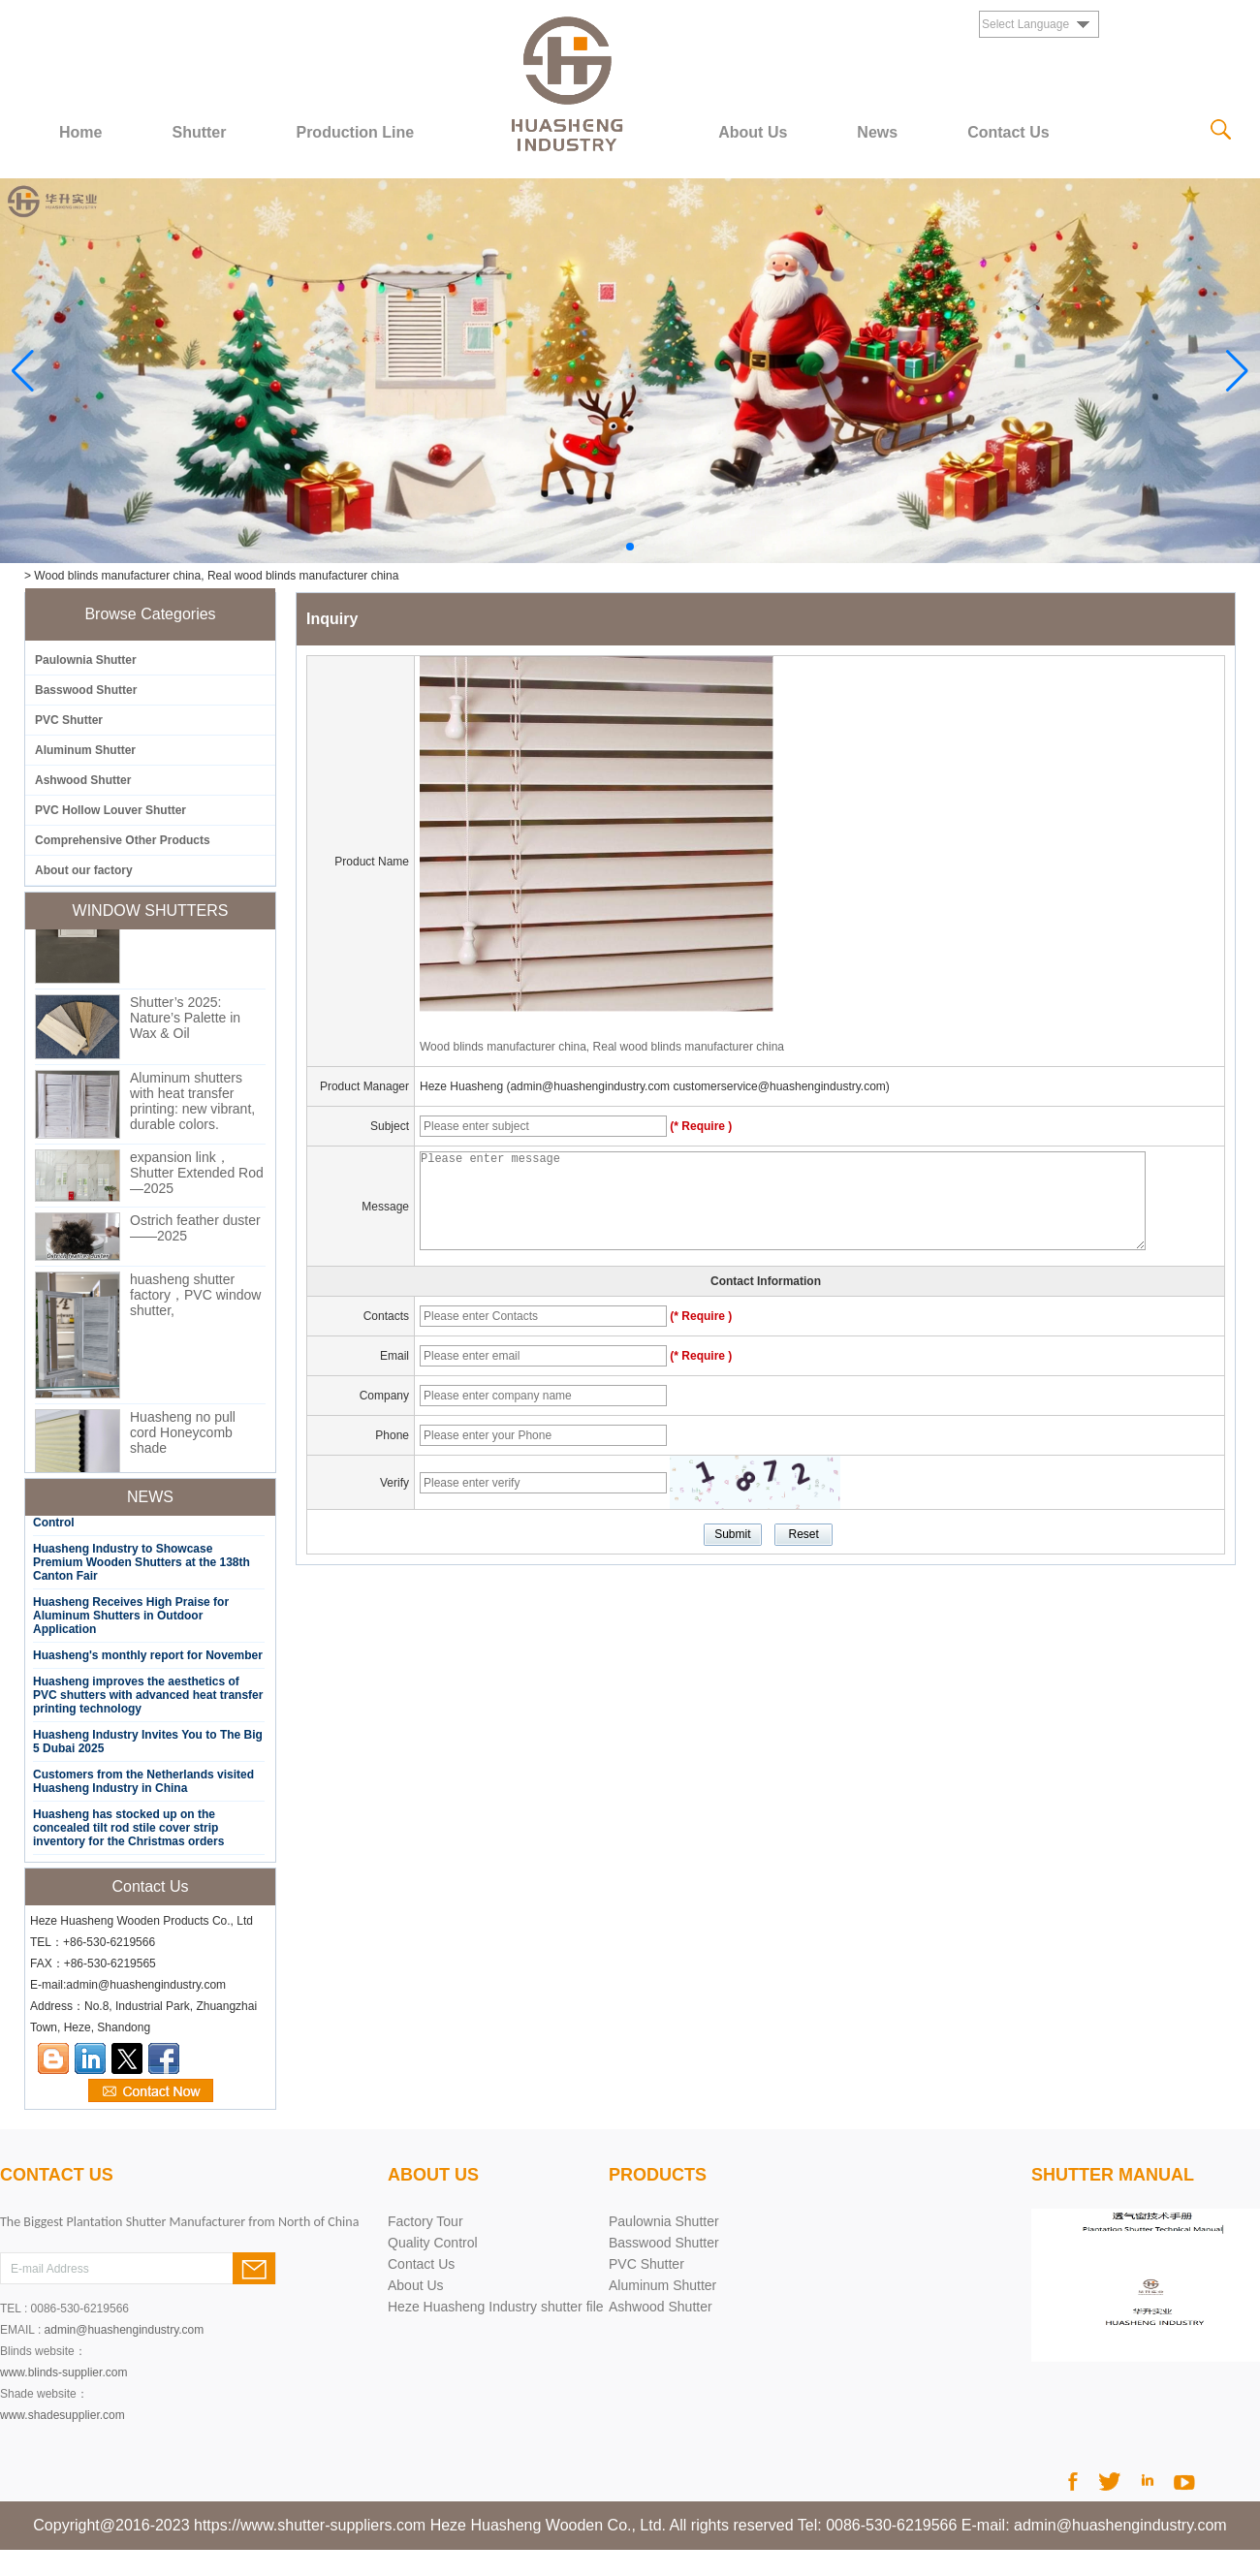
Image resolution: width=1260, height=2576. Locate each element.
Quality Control (433, 2242)
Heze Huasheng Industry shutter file (496, 2306)
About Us (752, 132)
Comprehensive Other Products (122, 840)
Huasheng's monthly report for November (148, 1659)
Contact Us (1008, 132)
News (877, 132)
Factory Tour (425, 2221)
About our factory (84, 870)
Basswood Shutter (86, 690)
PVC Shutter (69, 720)
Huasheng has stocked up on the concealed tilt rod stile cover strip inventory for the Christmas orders (128, 1831)
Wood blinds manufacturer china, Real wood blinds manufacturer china (602, 1046)
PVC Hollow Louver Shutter (110, 810)
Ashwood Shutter (83, 780)
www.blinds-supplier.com (63, 2372)
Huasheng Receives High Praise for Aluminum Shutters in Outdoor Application (131, 1619)
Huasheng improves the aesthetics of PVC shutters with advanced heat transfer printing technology (148, 1699)
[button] (630, 546)
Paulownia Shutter (86, 660)
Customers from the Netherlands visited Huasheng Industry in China (143, 1785)
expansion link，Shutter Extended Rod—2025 (197, 1177)
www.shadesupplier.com (62, 2415)
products (658, 2174)
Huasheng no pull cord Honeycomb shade (183, 1437)
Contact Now (150, 2091)
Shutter (199, 132)
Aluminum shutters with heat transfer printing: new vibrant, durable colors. (192, 1106)
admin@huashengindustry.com (125, 2330)
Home (80, 132)
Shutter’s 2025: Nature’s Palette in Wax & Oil (185, 1022)
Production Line (355, 132)
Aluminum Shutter (85, 750)
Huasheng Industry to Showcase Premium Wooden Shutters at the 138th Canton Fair (141, 1566)
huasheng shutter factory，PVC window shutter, (195, 1299)
